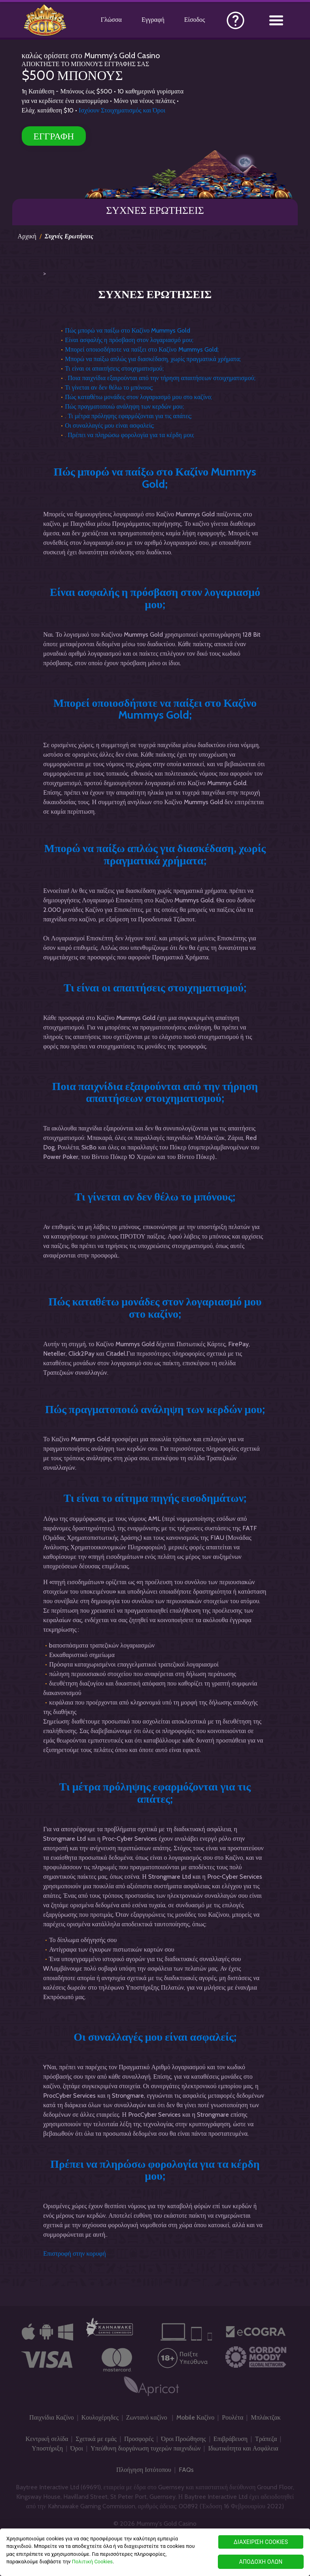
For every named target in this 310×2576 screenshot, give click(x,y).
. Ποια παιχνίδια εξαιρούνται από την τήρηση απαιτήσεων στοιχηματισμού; (160, 378)
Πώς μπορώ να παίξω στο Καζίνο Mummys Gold (127, 330)
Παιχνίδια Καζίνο (51, 2417)
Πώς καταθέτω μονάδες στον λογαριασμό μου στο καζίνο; (138, 397)
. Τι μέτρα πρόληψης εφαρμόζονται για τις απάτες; (128, 416)
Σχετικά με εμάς (96, 2439)
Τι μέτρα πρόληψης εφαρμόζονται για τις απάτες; (155, 1792)
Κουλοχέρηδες (100, 2417)
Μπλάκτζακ (265, 2417)
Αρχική (27, 236)
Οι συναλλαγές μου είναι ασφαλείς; (109, 425)
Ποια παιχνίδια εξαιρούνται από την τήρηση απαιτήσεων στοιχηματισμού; (155, 1092)
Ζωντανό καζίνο (147, 2417)
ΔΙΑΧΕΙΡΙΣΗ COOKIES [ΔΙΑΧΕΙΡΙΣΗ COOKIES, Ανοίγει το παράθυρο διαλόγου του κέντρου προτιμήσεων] (261, 2542)
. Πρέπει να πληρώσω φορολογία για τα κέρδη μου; (129, 435)
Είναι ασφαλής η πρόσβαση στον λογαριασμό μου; (129, 340)
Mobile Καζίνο (195, 2417)
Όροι (76, 2448)
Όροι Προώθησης (183, 2439)
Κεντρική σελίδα (46, 2439)
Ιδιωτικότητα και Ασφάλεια (243, 2448)
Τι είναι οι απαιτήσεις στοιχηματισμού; (114, 368)
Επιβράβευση (231, 2439)
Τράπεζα (266, 2439)
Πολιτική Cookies (92, 2562)
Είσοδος (194, 19)
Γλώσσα (111, 19)
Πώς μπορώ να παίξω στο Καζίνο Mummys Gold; (155, 478)
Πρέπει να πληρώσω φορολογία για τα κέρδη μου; (154, 2170)
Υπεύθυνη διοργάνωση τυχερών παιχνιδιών (145, 2448)
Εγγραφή (153, 19)
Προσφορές (138, 2439)
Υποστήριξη (47, 2448)
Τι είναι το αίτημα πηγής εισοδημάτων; (155, 1498)
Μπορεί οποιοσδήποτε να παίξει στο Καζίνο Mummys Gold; (142, 349)
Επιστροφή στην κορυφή (74, 2253)
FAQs (186, 2469)
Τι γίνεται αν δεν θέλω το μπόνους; (109, 387)
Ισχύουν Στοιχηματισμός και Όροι (122, 110)
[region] (155, 2552)
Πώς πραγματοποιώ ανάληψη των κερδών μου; (124, 406)
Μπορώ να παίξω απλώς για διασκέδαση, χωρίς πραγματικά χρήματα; (153, 359)
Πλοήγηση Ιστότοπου (143, 2469)
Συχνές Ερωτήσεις (69, 236)
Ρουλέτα (232, 2417)
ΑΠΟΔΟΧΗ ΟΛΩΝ (261, 2562)
